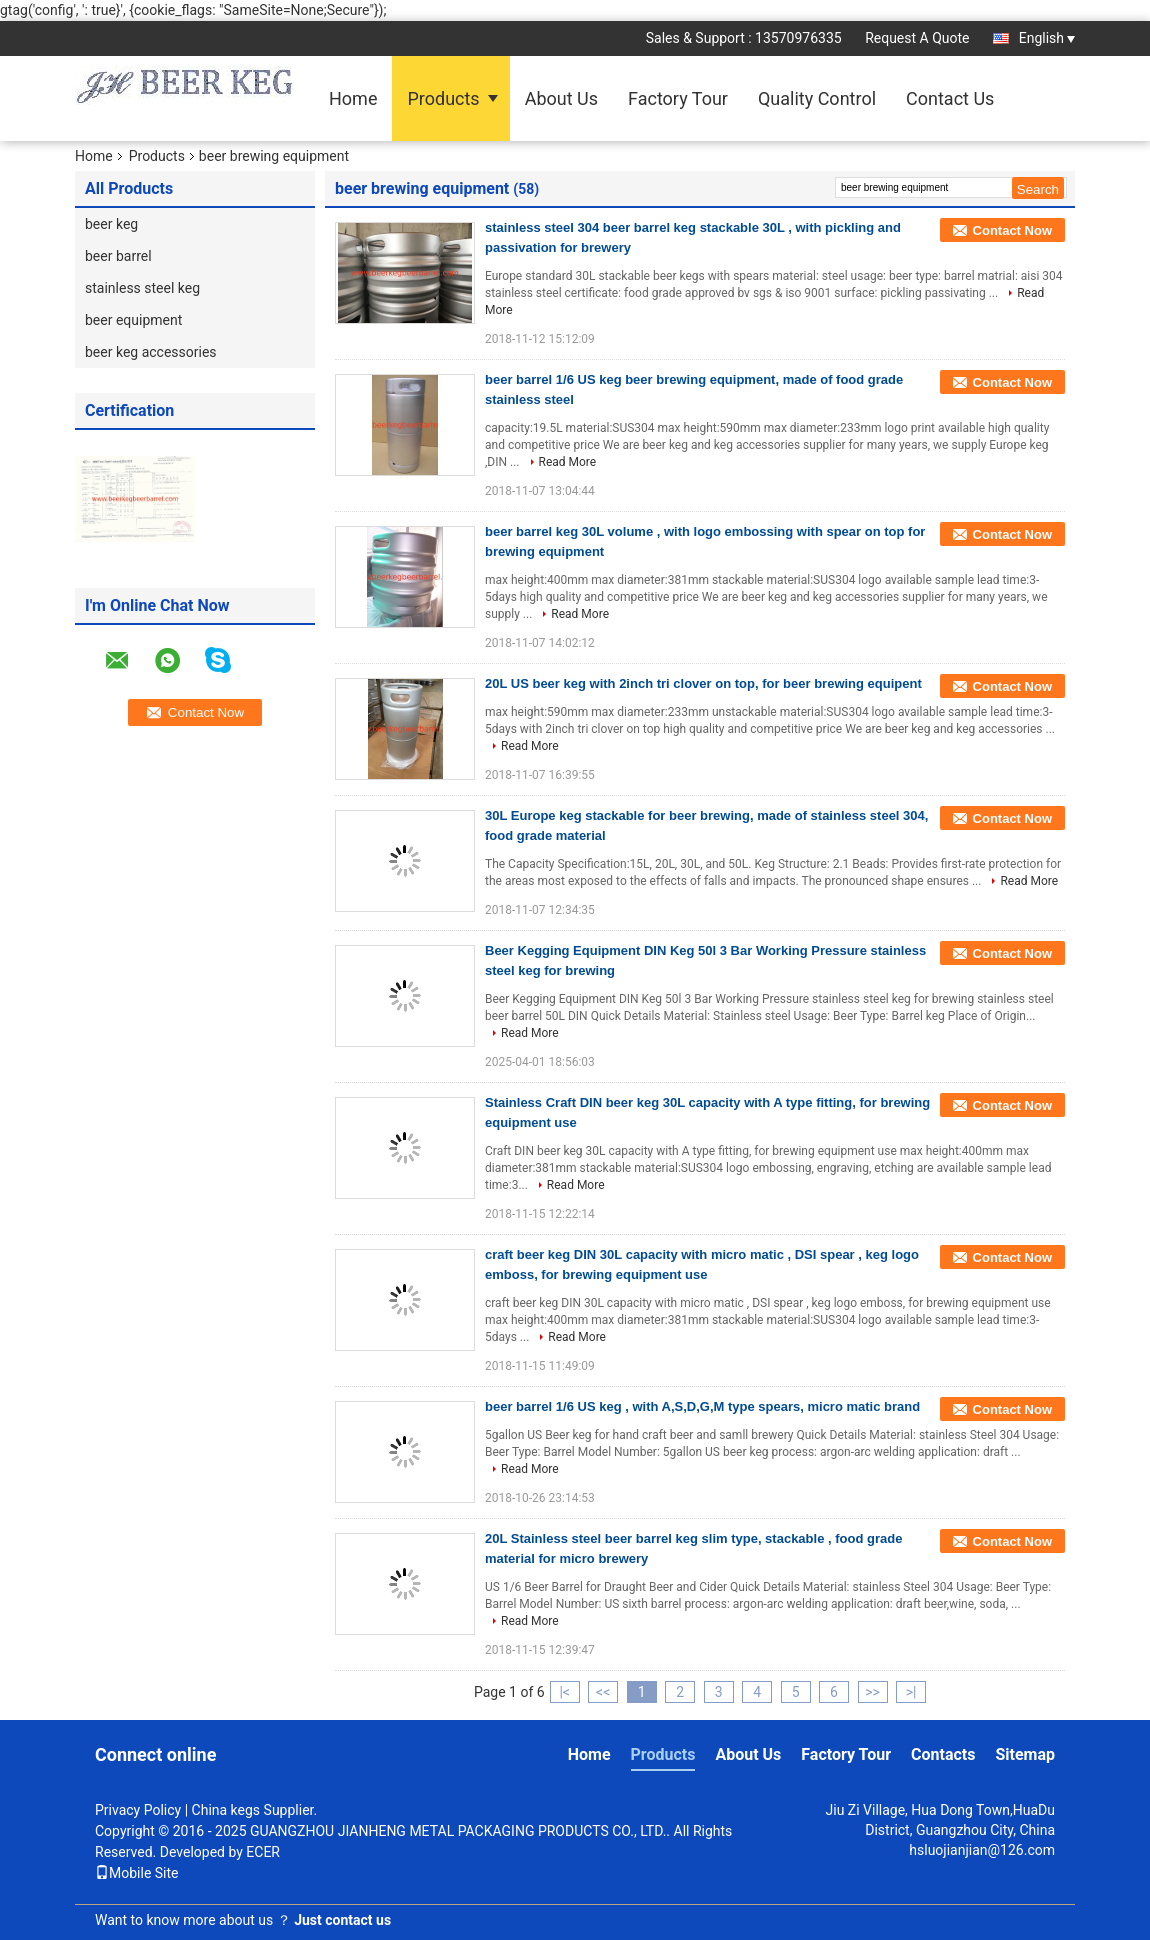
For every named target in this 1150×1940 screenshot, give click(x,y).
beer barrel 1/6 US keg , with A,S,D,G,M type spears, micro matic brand (702, 1406)
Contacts (943, 1754)
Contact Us (950, 98)
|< (564, 1692)
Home (353, 98)
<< (603, 1692)
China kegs (226, 1810)
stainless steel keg (142, 288)
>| (911, 1692)
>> (872, 1692)
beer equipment (133, 320)
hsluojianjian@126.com (982, 1850)
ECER (263, 1852)
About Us (561, 98)
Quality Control (817, 98)
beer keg (111, 224)
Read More (568, 462)
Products (443, 98)
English (1047, 38)
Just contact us (342, 1920)
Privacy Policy (138, 1810)
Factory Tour (678, 98)
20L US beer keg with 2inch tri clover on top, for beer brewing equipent (703, 683)
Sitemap (1025, 1754)
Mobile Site (137, 1873)
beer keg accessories (151, 352)
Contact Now (1012, 230)
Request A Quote (917, 38)
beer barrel (118, 256)
